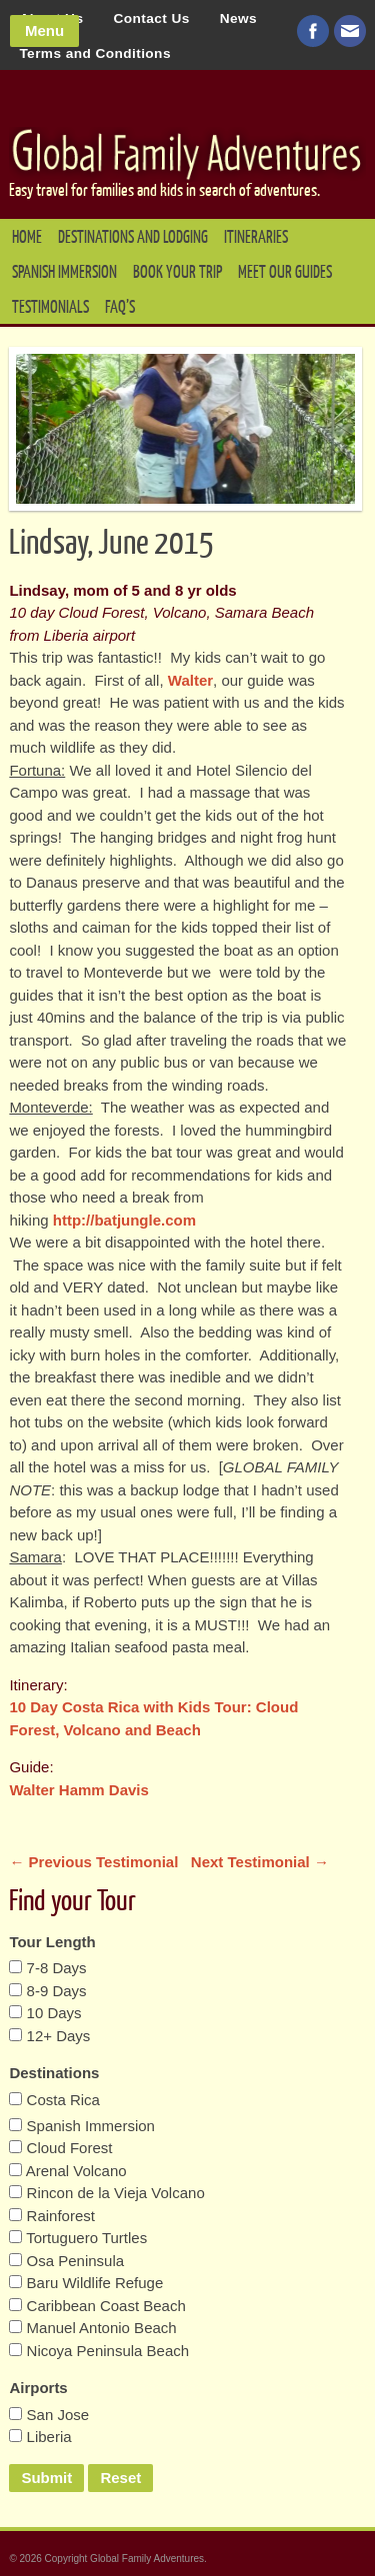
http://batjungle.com (124, 1220)
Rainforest (52, 2215)
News (238, 18)
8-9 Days (47, 1990)
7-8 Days (47, 1967)
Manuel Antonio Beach (92, 2327)
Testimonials (50, 307)
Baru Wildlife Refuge (86, 2282)
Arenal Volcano (67, 2170)
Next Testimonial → (260, 1861)
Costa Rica (54, 2099)
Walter (190, 680)
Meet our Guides (285, 272)
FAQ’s (120, 307)
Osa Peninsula (66, 2260)
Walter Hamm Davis (79, 1789)
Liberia (40, 2436)
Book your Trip (177, 272)
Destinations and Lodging (133, 237)
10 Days (45, 2012)
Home (27, 237)
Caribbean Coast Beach (97, 2305)
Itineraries (256, 237)
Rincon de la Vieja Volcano (106, 2192)
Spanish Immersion (64, 272)
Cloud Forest (60, 2147)
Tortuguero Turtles (78, 2237)
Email (350, 31)
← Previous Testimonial (95, 1861)
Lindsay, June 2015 (111, 544)
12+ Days (49, 2035)
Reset (120, 2477)
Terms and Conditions (95, 53)
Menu (44, 30)
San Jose (49, 2414)
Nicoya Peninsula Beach (99, 2350)
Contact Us (151, 18)
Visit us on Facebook (313, 31)
